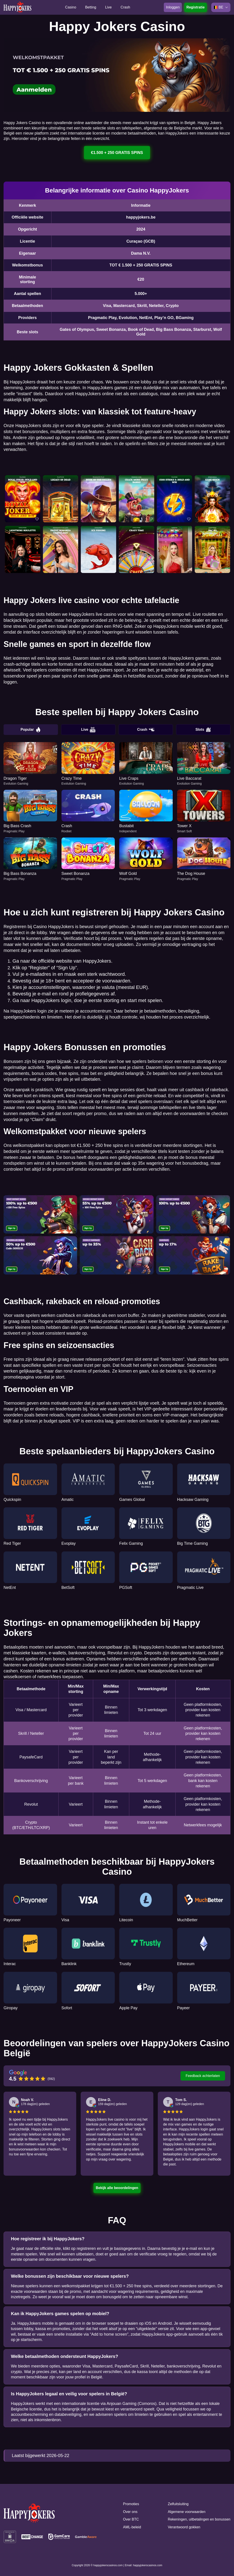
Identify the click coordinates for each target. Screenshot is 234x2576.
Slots (203, 729)
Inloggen (173, 7)
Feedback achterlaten (203, 2076)
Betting (90, 7)
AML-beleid (132, 2527)
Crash (125, 7)
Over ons (130, 2512)
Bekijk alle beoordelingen (117, 2188)
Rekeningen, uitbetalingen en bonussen (199, 2519)
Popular (31, 729)
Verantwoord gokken (184, 2527)
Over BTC (131, 2519)
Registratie (195, 7)
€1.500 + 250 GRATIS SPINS (117, 152)
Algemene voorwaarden (186, 2512)
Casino (70, 7)
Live (108, 7)
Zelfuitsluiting (178, 2504)
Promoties (131, 2504)
